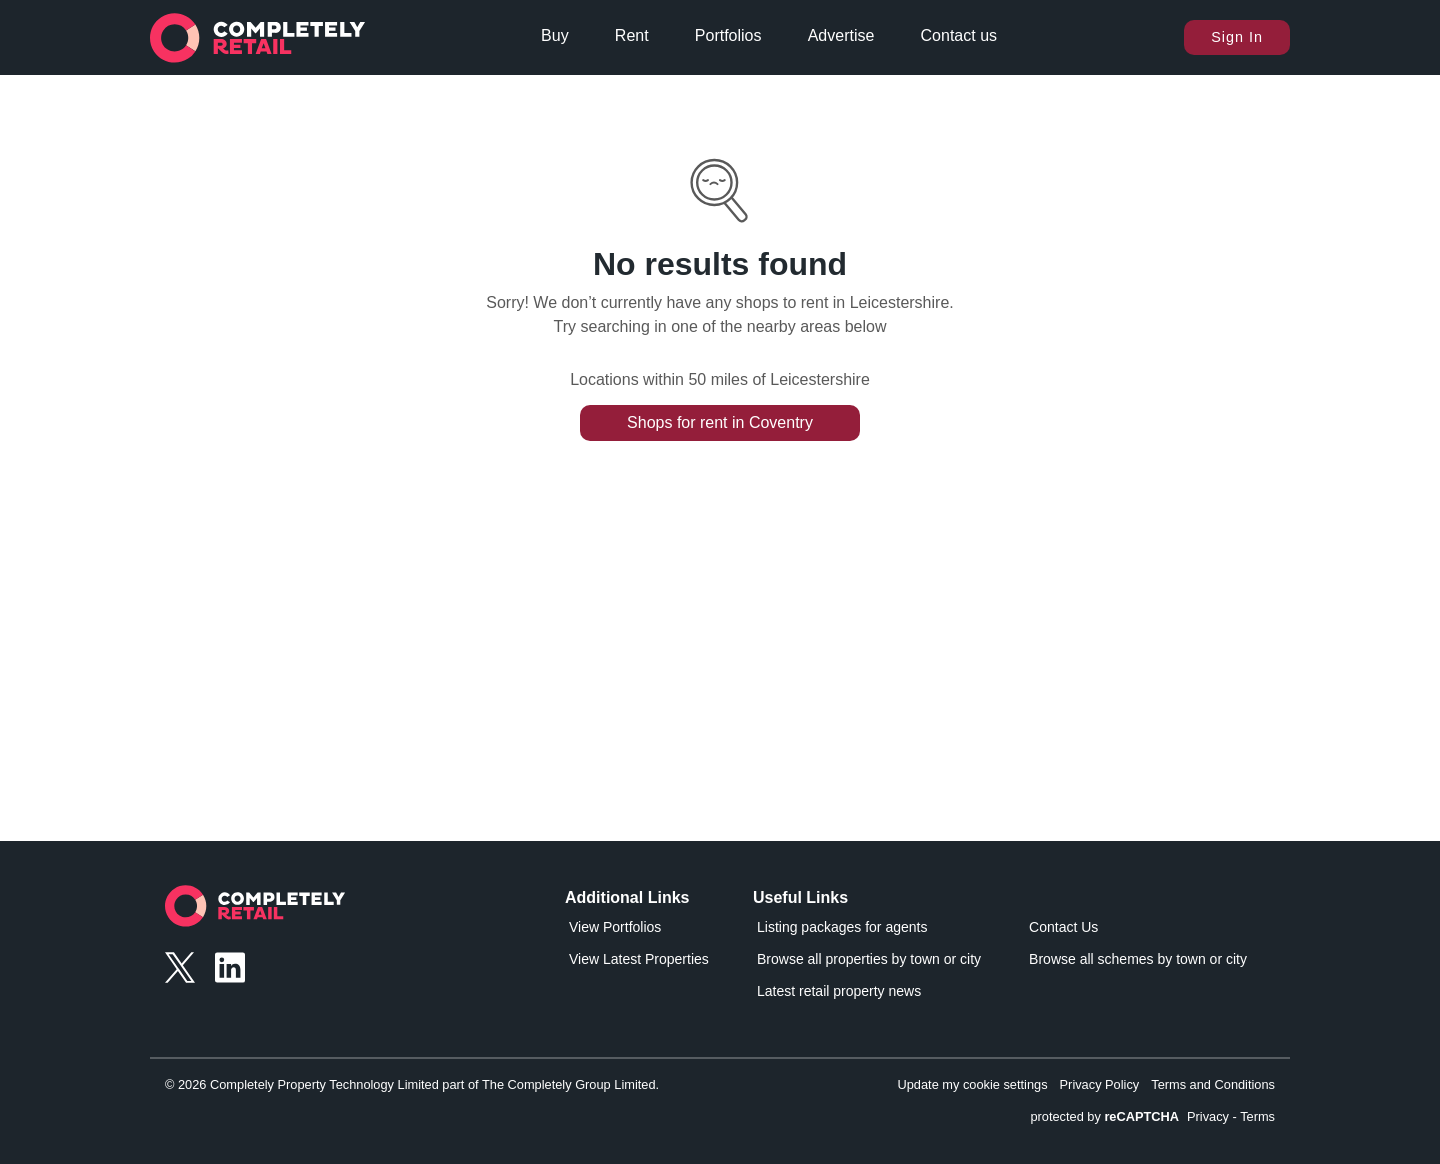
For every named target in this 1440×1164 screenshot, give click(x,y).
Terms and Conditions (1213, 1084)
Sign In (1237, 37)
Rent (632, 35)
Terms (1257, 1116)
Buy (555, 35)
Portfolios (728, 35)
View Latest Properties (639, 959)
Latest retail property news (839, 991)
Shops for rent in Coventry (720, 422)
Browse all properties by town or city (869, 959)
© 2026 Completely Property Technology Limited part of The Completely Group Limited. (412, 1084)
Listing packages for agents (842, 927)
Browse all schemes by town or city (1138, 959)
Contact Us (1063, 927)
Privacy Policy (1100, 1084)
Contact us (959, 35)
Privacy (1208, 1116)
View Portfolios (615, 927)
